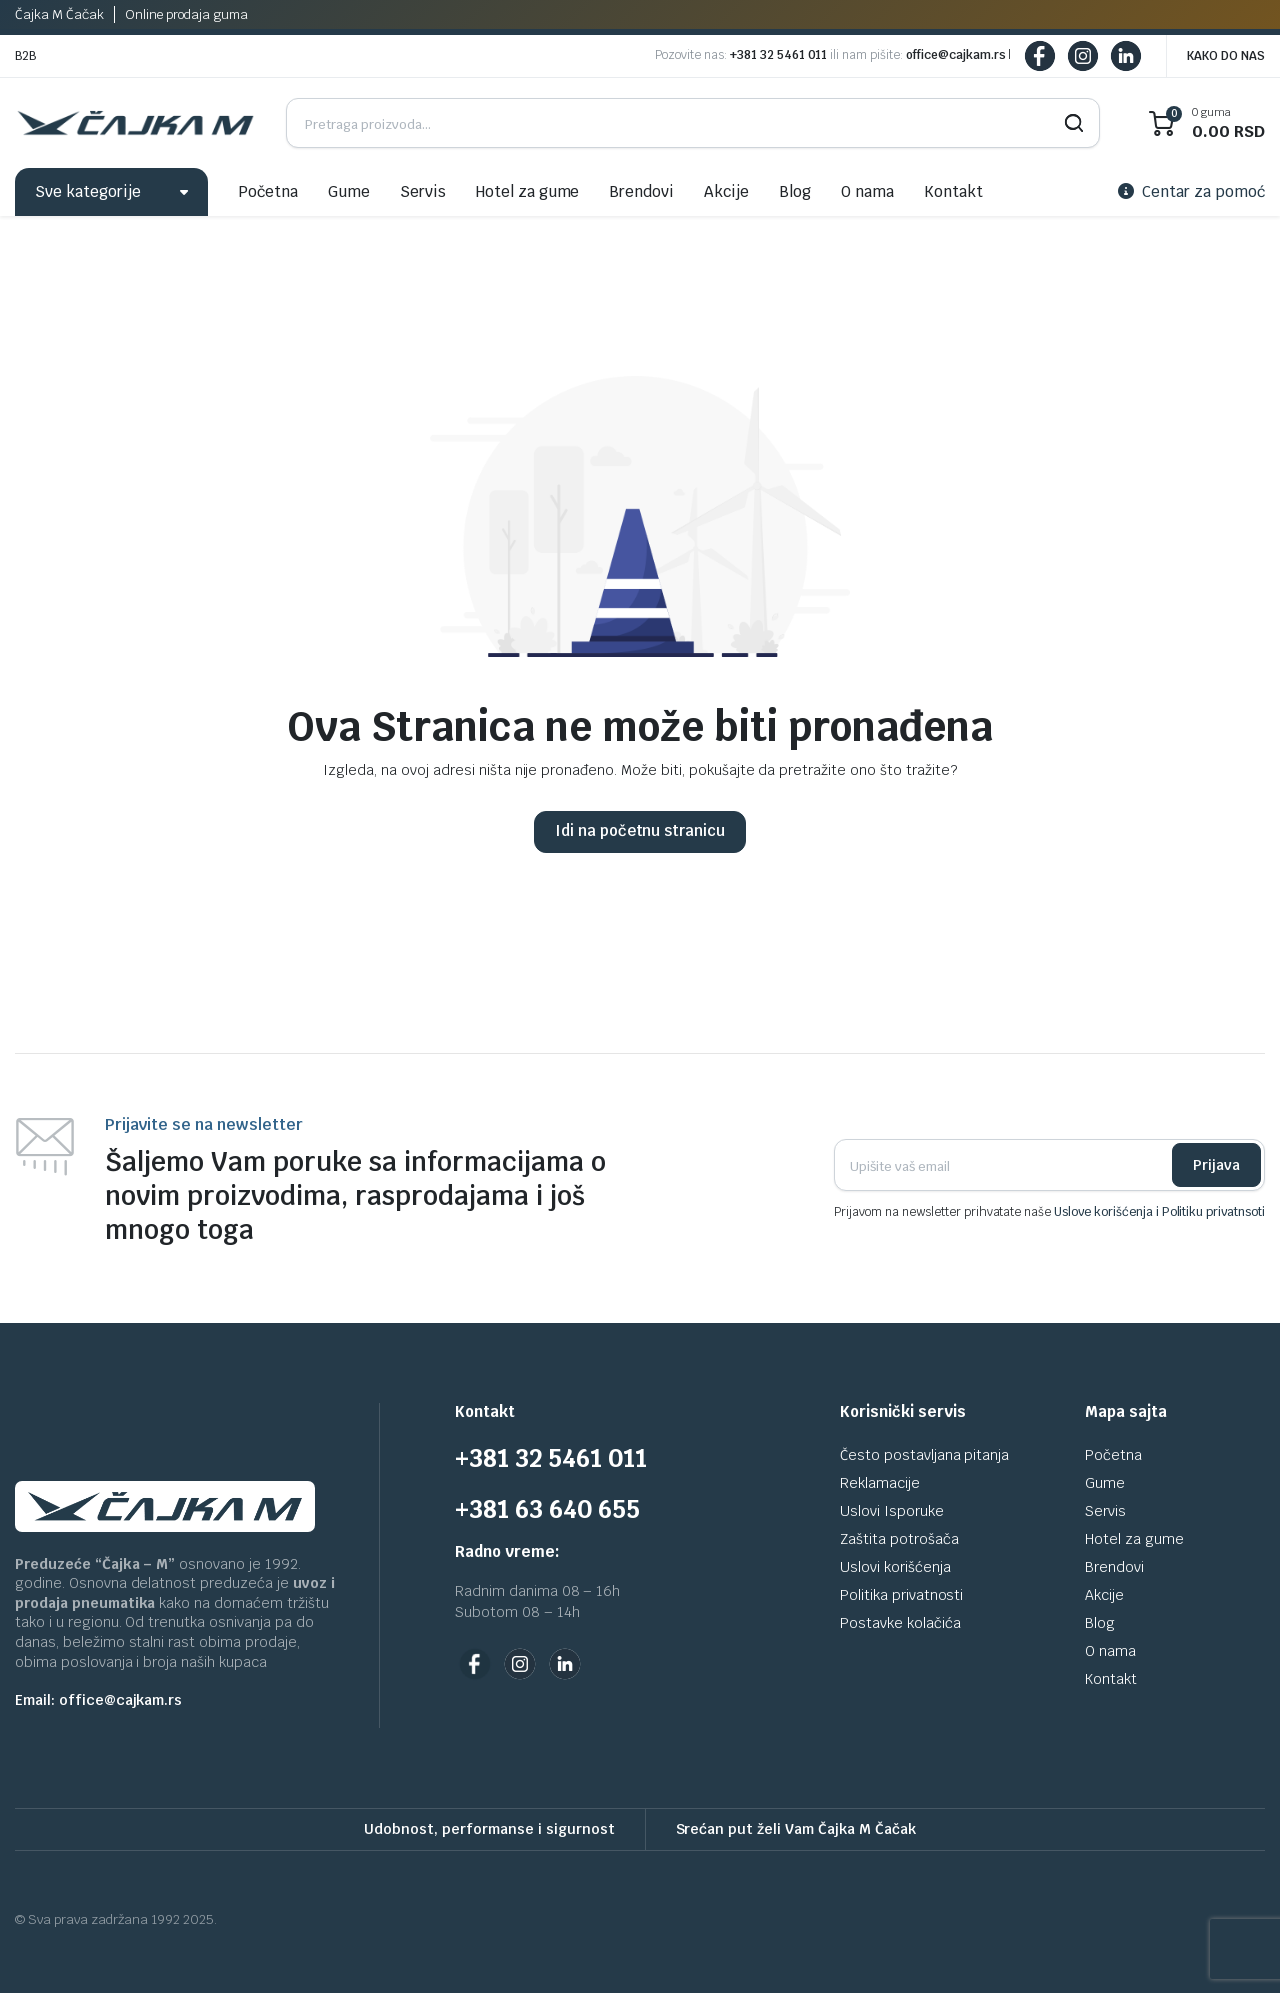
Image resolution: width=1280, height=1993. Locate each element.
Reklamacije (880, 1483)
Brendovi (641, 191)
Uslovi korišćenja (895, 1567)
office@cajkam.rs (956, 55)
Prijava (1216, 1165)
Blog (795, 191)
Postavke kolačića (900, 1623)
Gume (349, 191)
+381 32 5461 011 (779, 55)
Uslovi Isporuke (892, 1511)
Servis (423, 191)
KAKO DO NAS (1226, 56)
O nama (867, 191)
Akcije (726, 191)
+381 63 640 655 (547, 1509)
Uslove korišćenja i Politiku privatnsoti (1159, 1212)
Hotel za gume (528, 191)
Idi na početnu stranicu (640, 830)
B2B (25, 56)
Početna (268, 191)
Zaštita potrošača (899, 1539)
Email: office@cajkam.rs (98, 1700)
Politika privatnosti (901, 1595)
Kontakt (953, 191)
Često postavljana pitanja (924, 1455)
